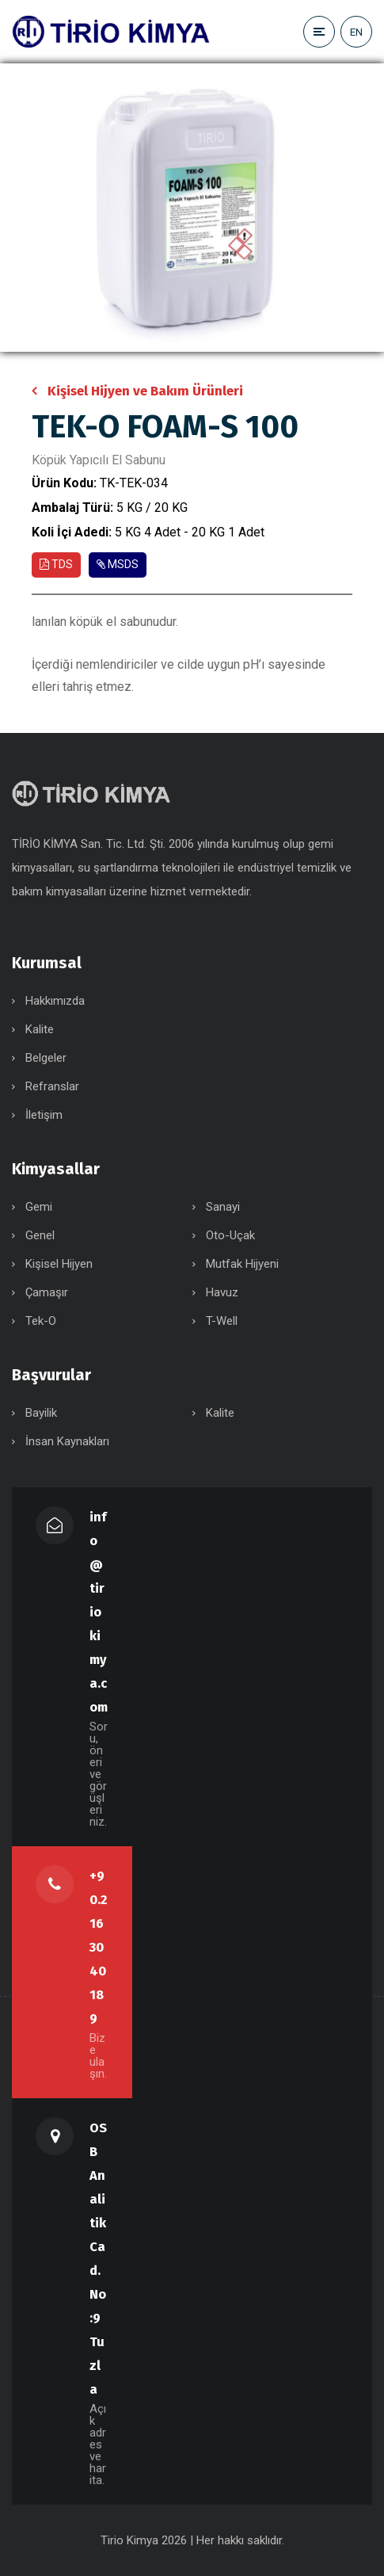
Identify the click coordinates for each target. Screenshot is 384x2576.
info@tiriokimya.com (98, 1612)
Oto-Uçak (230, 1235)
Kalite (39, 1029)
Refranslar (52, 1086)
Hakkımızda (55, 1001)
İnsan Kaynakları (67, 1441)
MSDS (118, 564)
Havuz (222, 1292)
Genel (40, 1235)
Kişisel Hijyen (59, 1264)
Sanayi (223, 1207)
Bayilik (41, 1413)
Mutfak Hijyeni (242, 1264)
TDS (56, 564)
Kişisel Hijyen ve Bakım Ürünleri (145, 391)
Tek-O (40, 1321)
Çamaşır (46, 1292)
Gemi (38, 1207)
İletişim (44, 1115)
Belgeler (46, 1058)
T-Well (222, 1321)
